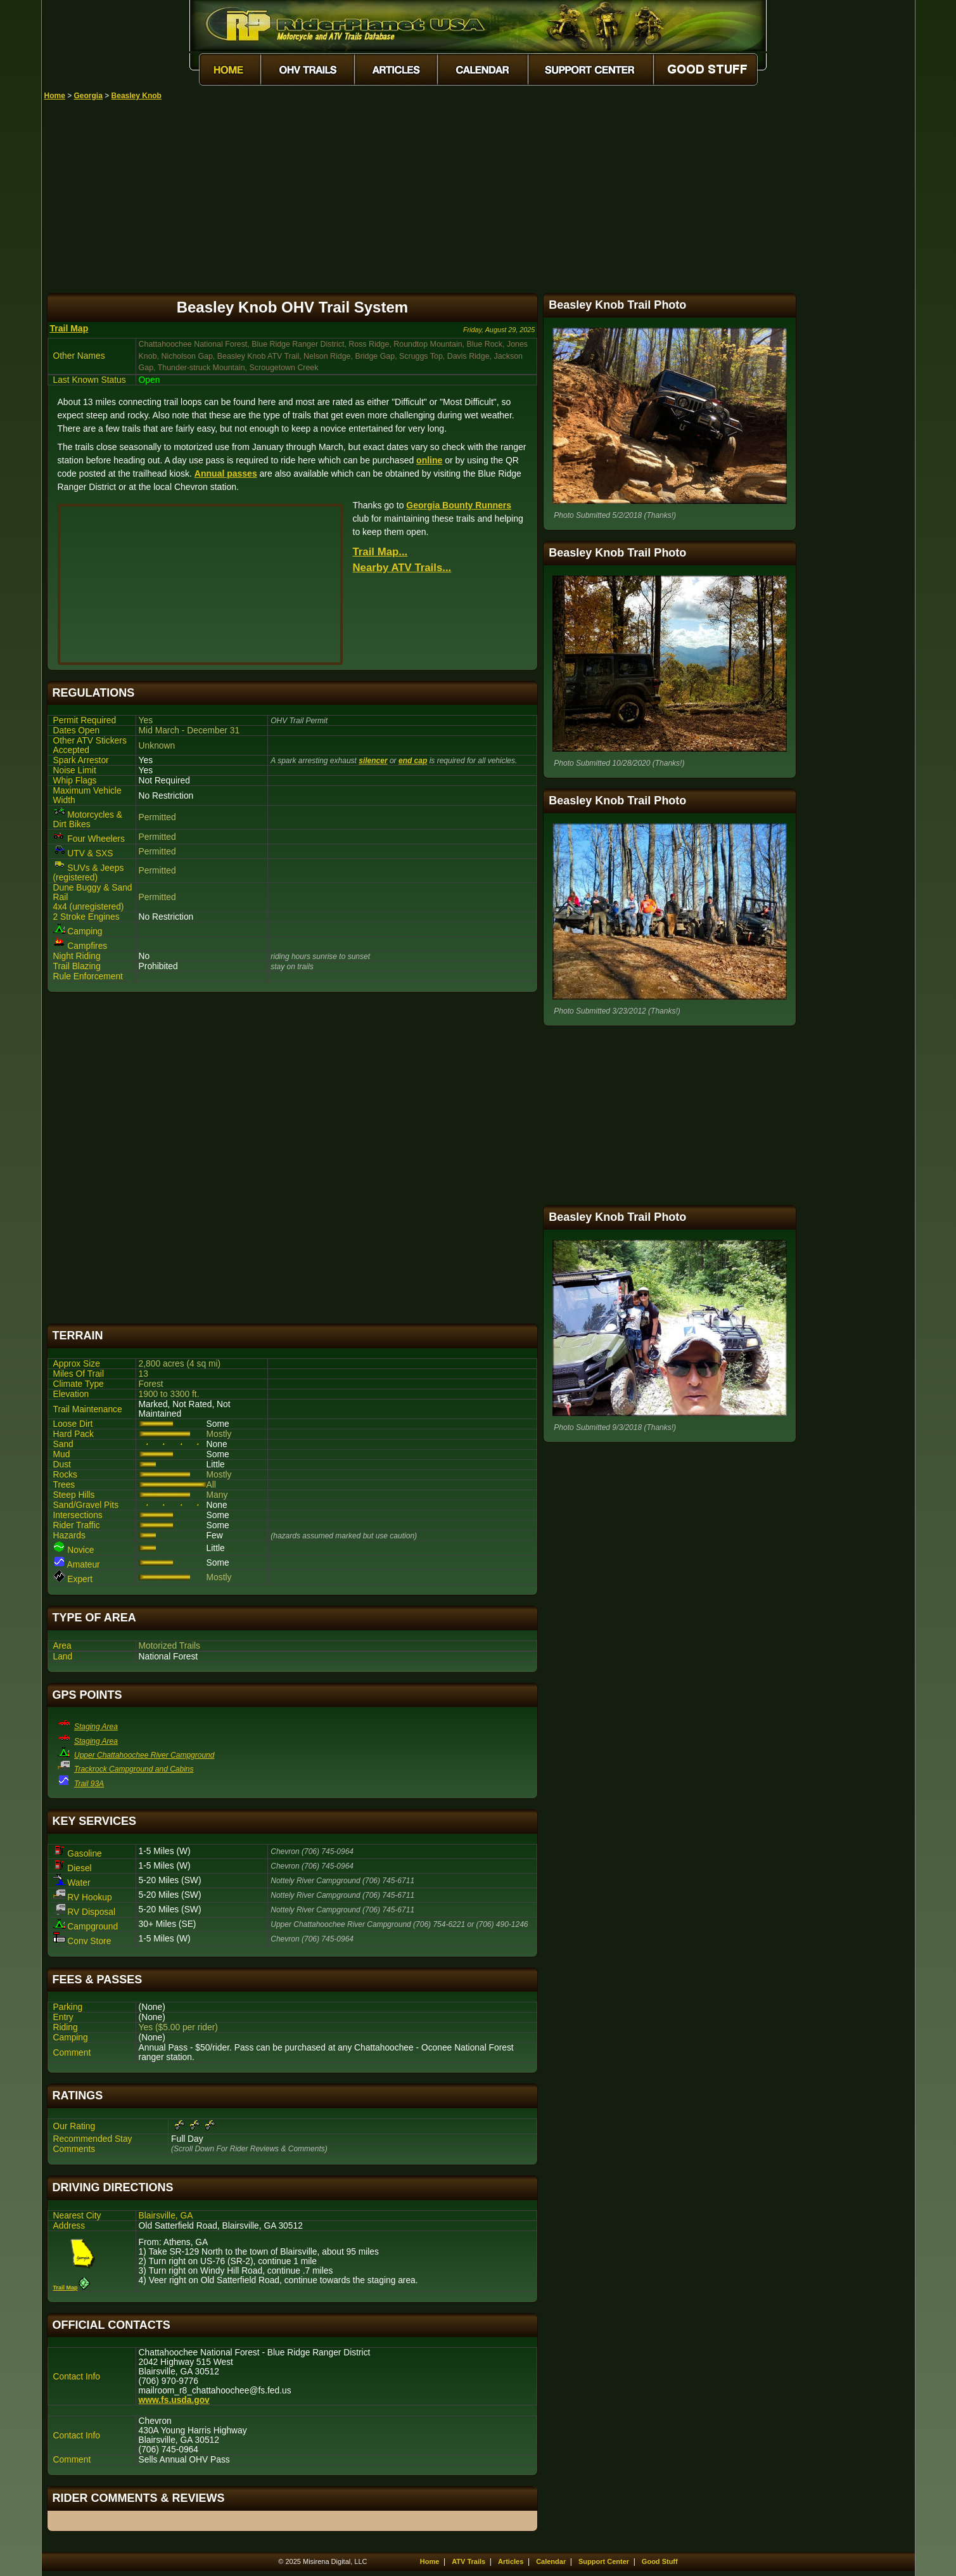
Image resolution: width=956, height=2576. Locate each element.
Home (54, 95)
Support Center (603, 2561)
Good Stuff (660, 2561)
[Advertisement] (479, 195)
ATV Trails (468, 2561)
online (429, 460)
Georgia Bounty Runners (458, 505)
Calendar (551, 2561)
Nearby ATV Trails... (402, 568)
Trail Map (69, 328)
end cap (412, 760)
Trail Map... (380, 552)
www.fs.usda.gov (174, 2400)
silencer (373, 760)
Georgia (88, 95)
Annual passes (225, 473)
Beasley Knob (137, 95)
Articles (510, 2561)
